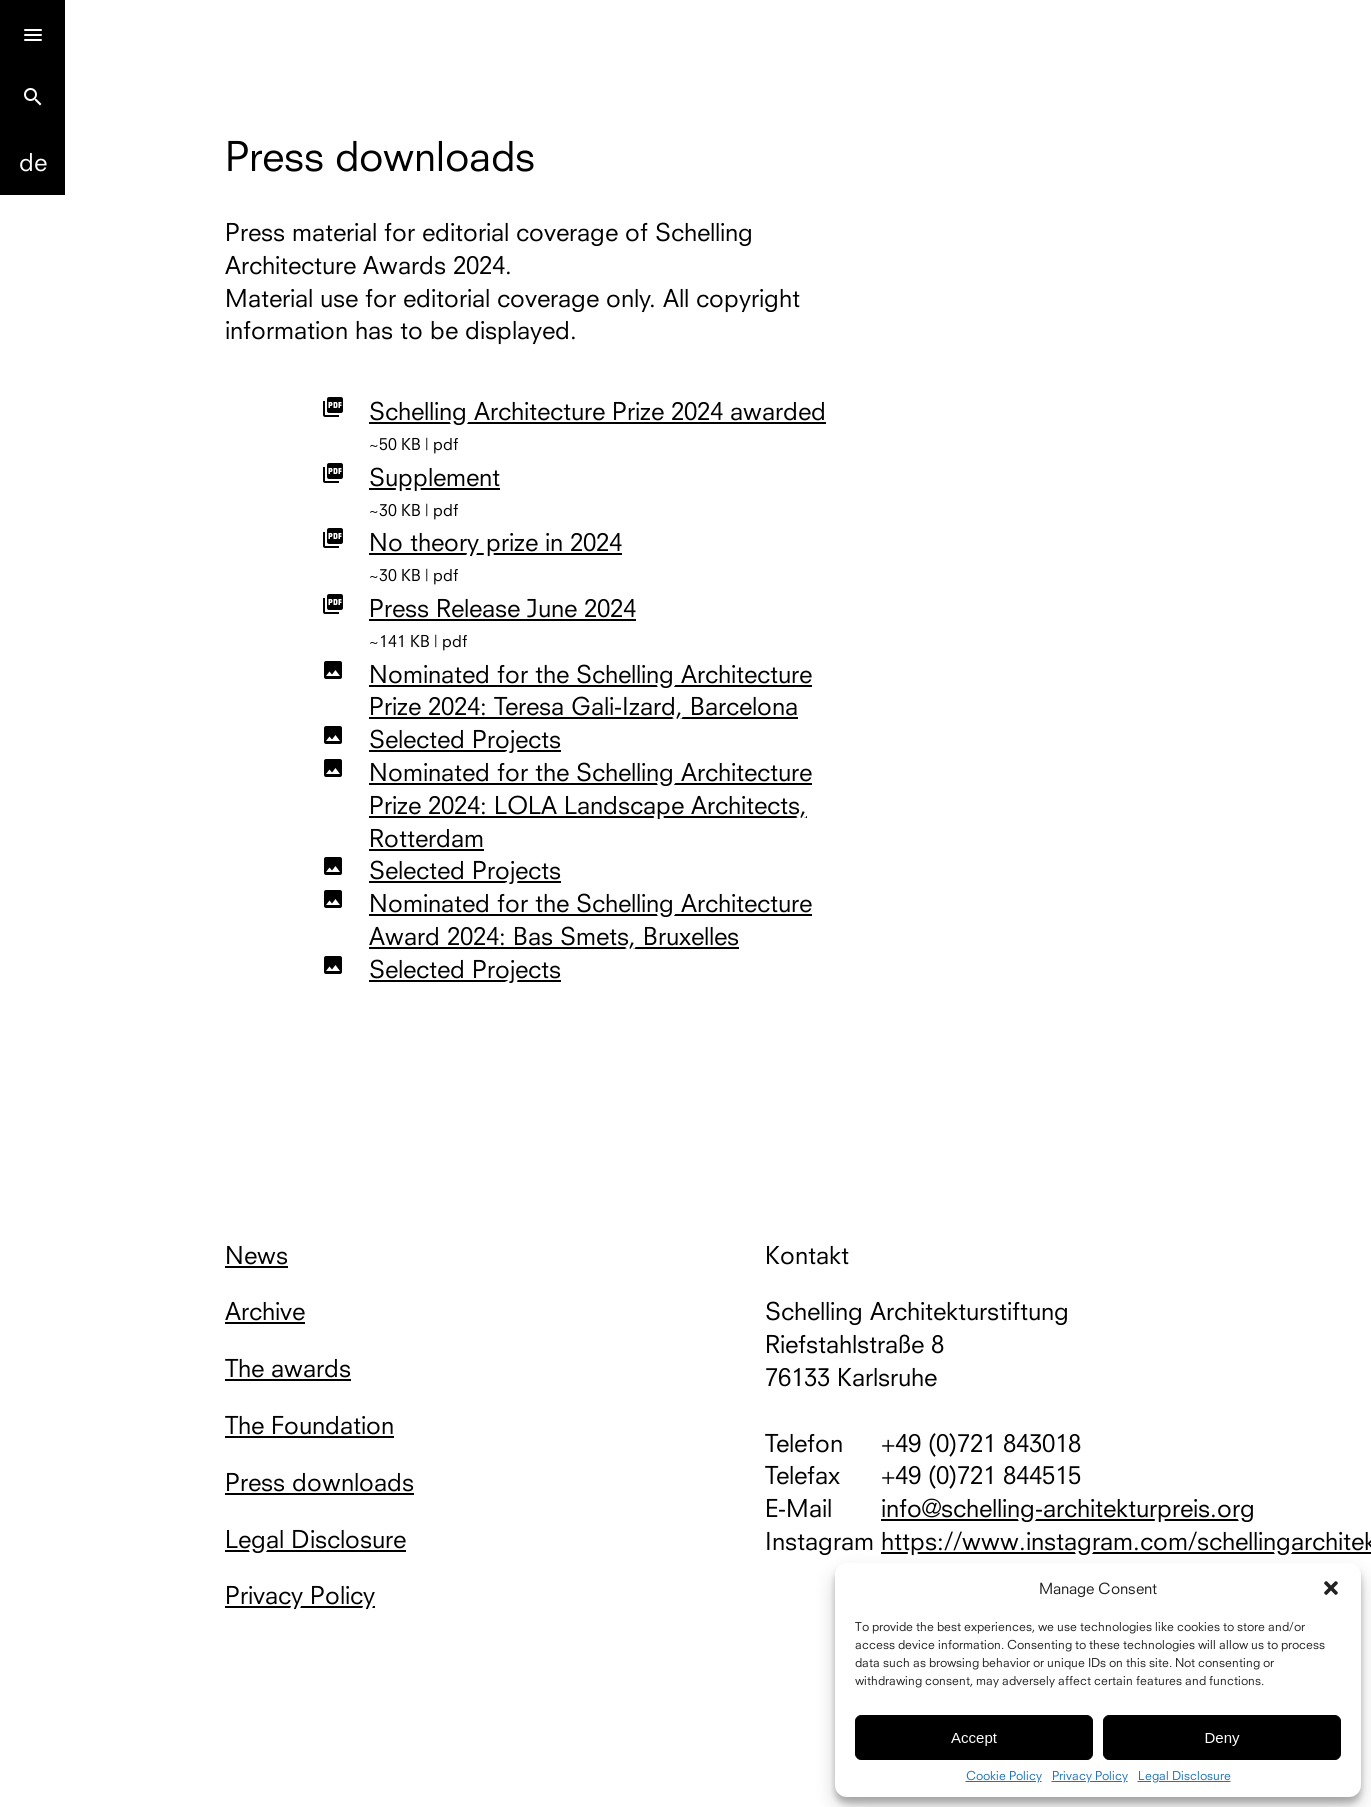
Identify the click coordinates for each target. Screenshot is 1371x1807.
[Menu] (32, 32)
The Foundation (309, 1425)
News (256, 1255)
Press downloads (319, 1482)
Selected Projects (465, 739)
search (33, 97)
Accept (974, 1737)
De (33, 162)
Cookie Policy (1004, 1776)
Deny (1221, 1737)
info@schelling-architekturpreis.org (1068, 1508)
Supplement (434, 477)
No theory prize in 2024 (495, 542)
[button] (1331, 1588)
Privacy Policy (1090, 1776)
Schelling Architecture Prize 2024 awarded (597, 411)
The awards (288, 1368)
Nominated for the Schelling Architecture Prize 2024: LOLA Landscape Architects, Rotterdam (590, 805)
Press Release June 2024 (502, 608)
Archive (265, 1311)
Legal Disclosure (1184, 1776)
